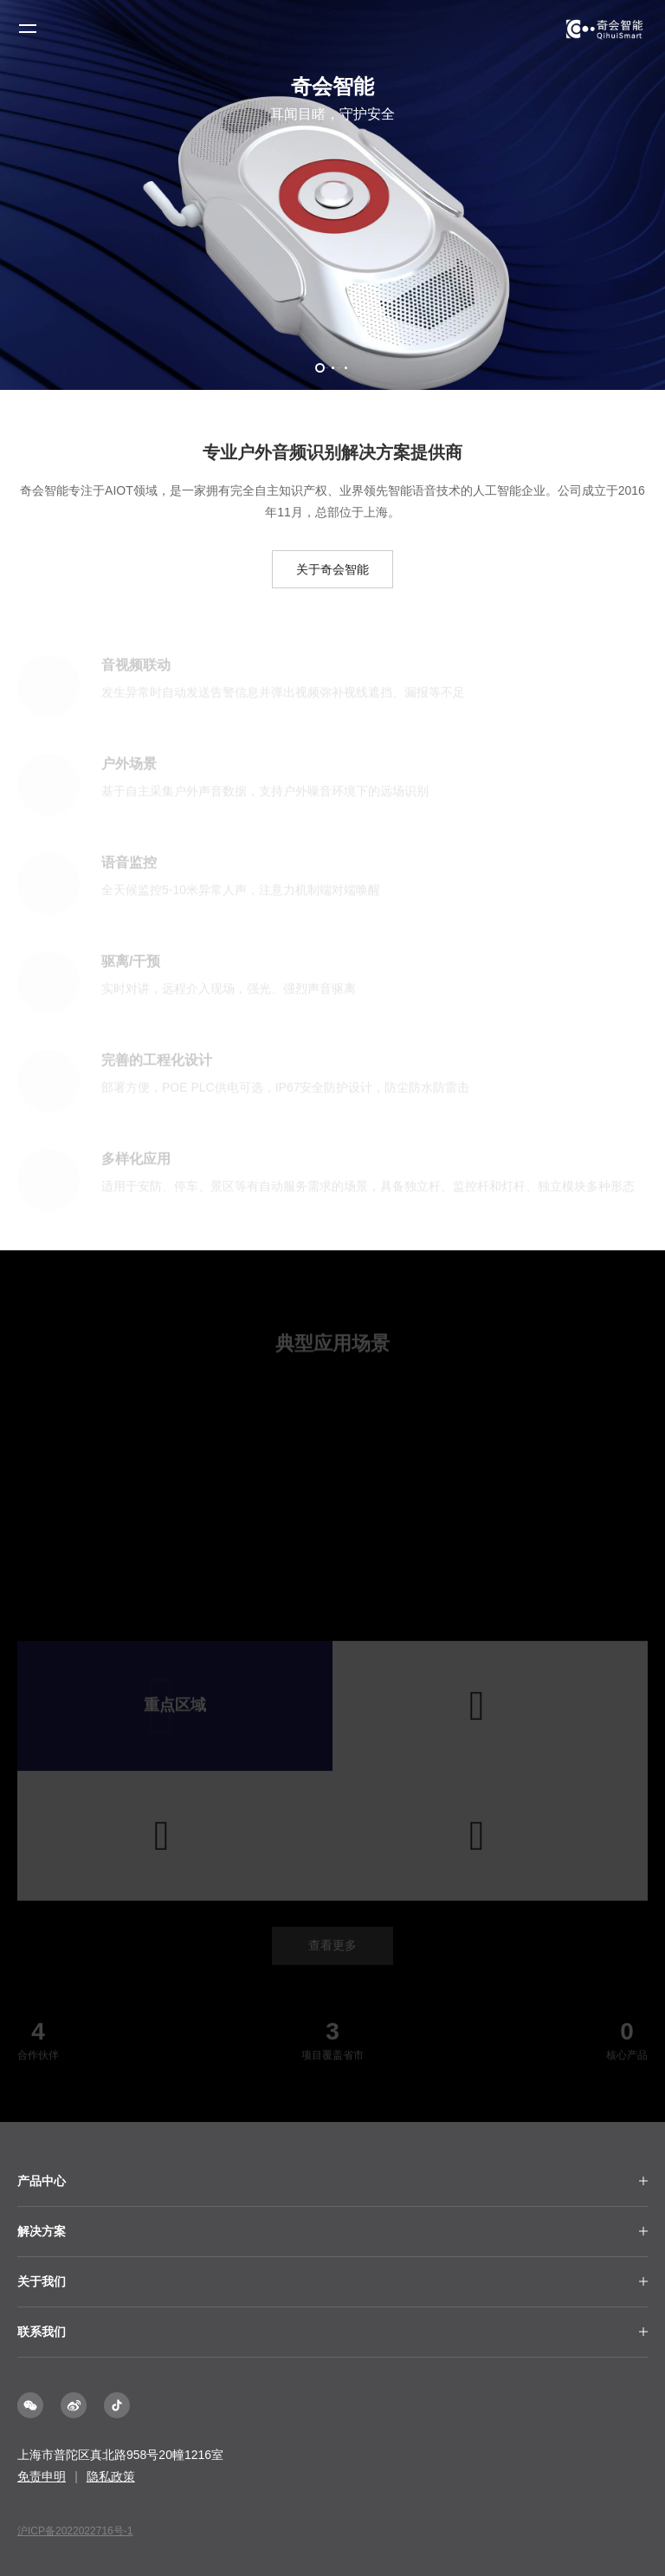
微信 (30, 2405)
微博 (74, 2405)
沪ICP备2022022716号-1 (74, 2531)
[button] (320, 368)
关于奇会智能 (332, 569)
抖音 (117, 2405)
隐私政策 (111, 2476)
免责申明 (41, 2476)
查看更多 (332, 1948)
